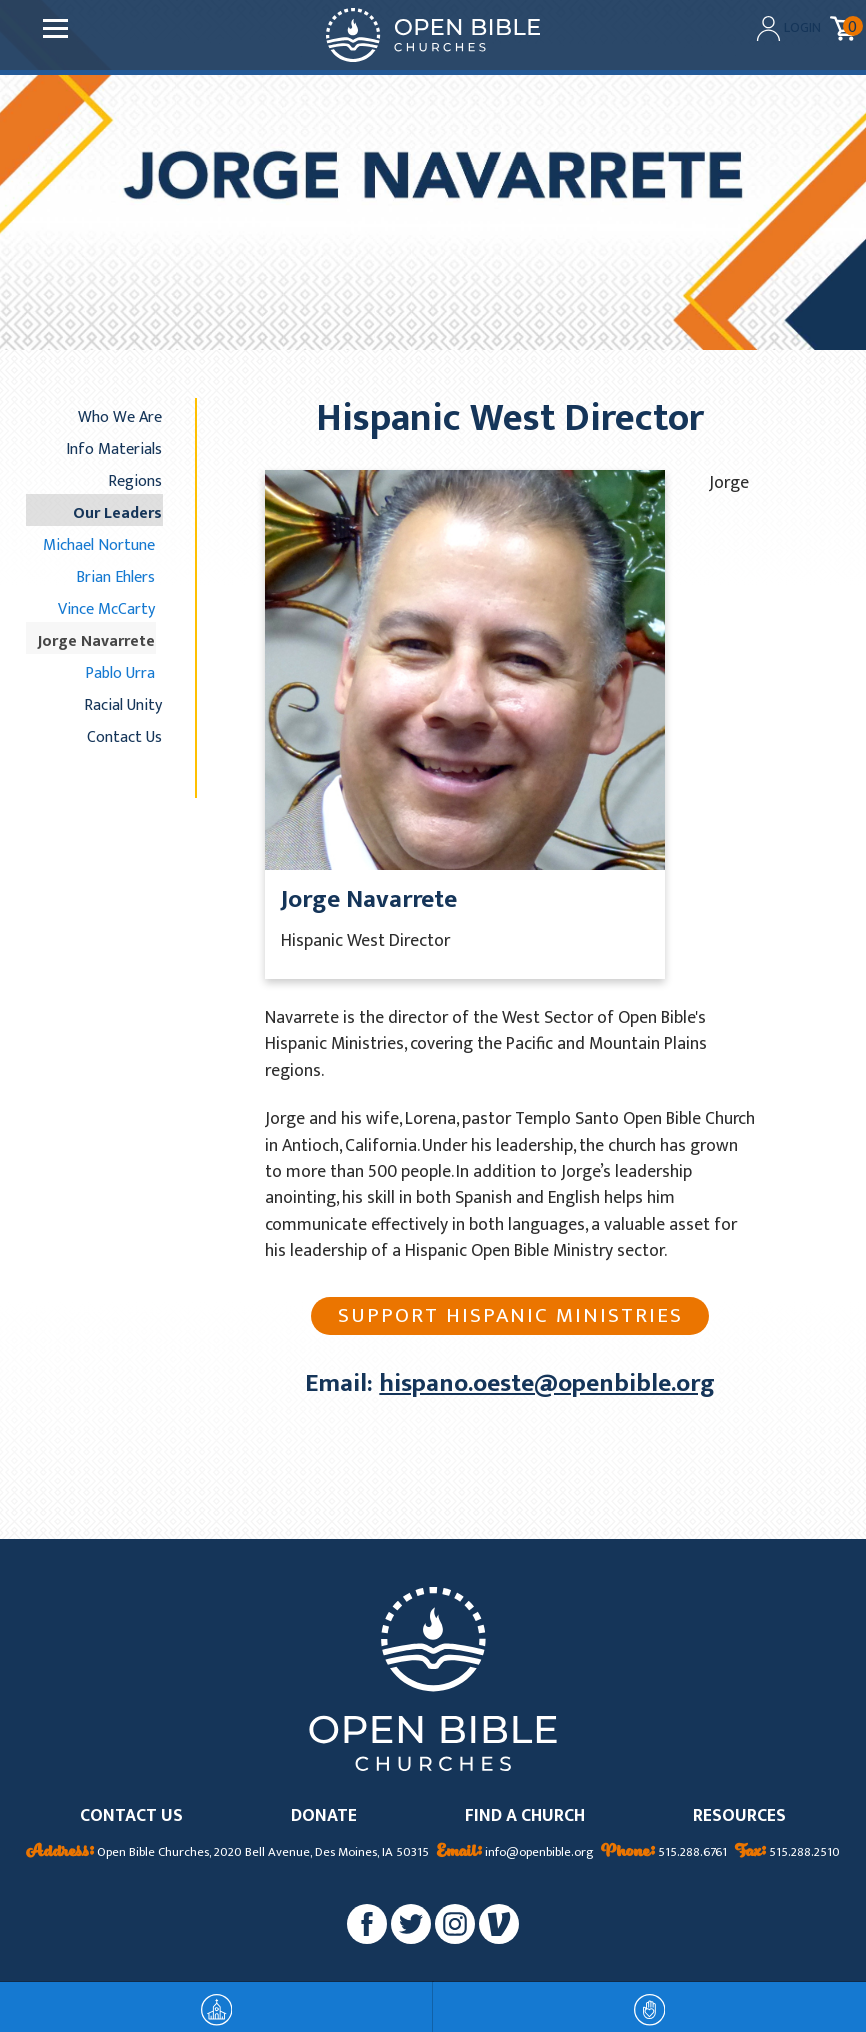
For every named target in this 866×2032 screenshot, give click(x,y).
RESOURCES (739, 1816)
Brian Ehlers (115, 577)
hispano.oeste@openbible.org (547, 1383)
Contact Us (124, 737)
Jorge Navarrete (96, 641)
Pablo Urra (120, 673)
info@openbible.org (515, 1853)
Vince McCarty (106, 609)
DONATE (324, 1816)
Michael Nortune (99, 545)
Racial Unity (123, 705)
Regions (135, 481)
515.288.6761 (664, 1853)
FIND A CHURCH (525, 1816)
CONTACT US (131, 1816)
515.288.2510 (787, 1853)
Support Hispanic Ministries (510, 1315)
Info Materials (114, 449)
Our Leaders (117, 513)
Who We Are (120, 417)
